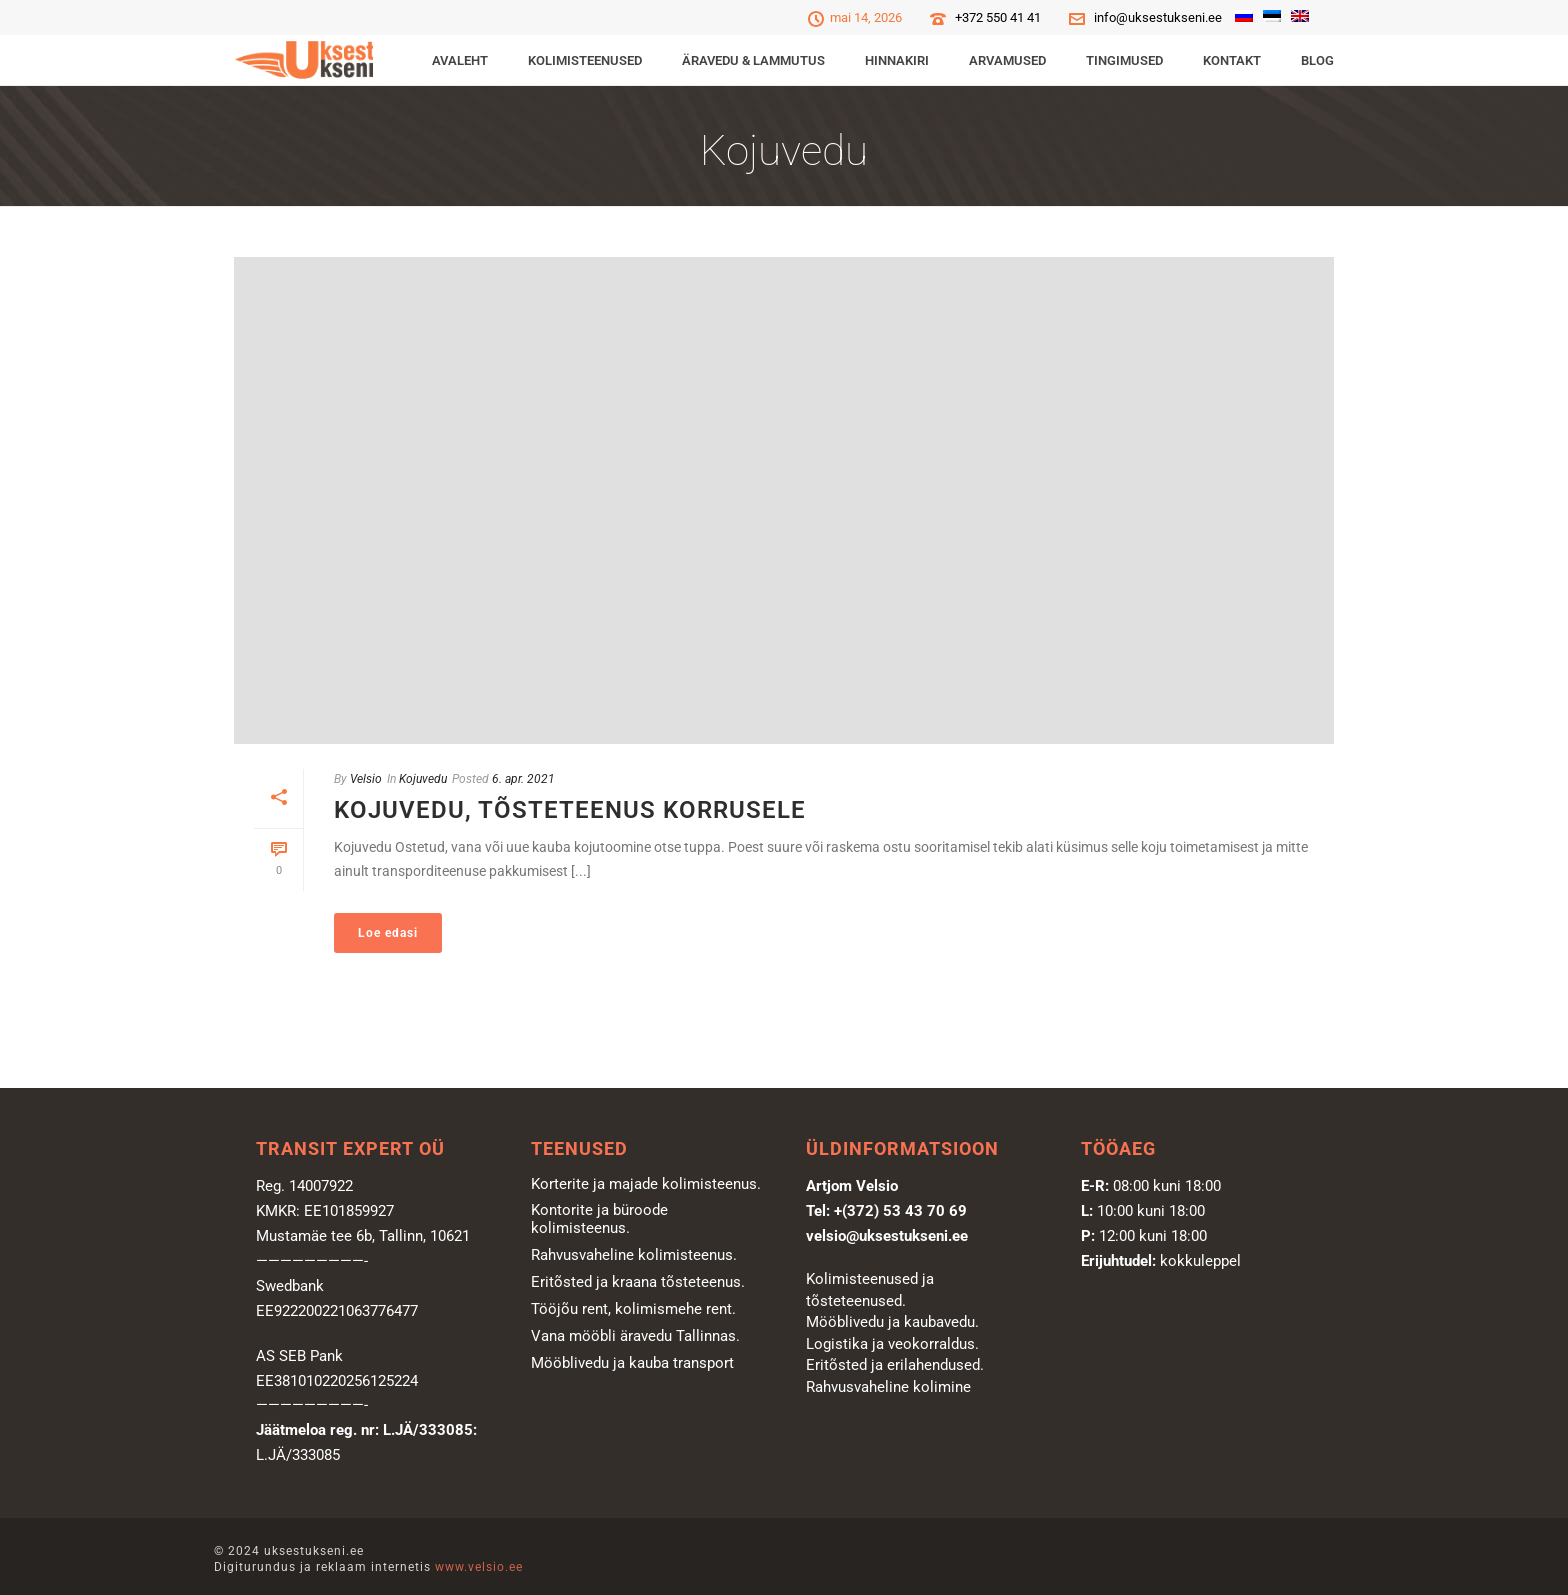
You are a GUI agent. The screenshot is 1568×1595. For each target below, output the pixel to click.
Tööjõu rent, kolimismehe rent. (633, 1309)
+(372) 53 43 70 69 (900, 1211)
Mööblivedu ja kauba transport (632, 1363)
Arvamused (1007, 60)
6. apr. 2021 (523, 779)
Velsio (366, 779)
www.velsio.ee (479, 1567)
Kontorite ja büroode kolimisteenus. (599, 1219)
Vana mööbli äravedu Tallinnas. (635, 1336)
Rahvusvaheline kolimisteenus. (634, 1255)
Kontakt (1232, 60)
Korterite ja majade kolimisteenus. (646, 1184)
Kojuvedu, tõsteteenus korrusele (570, 810)
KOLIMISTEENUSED (585, 60)
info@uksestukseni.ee (1158, 17)
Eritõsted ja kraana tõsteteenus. (638, 1282)
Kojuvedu (423, 779)
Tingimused (1124, 60)
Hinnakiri (897, 60)
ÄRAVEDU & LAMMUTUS (753, 60)
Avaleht (460, 60)
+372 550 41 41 (998, 17)
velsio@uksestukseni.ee (887, 1236)
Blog (1317, 60)
